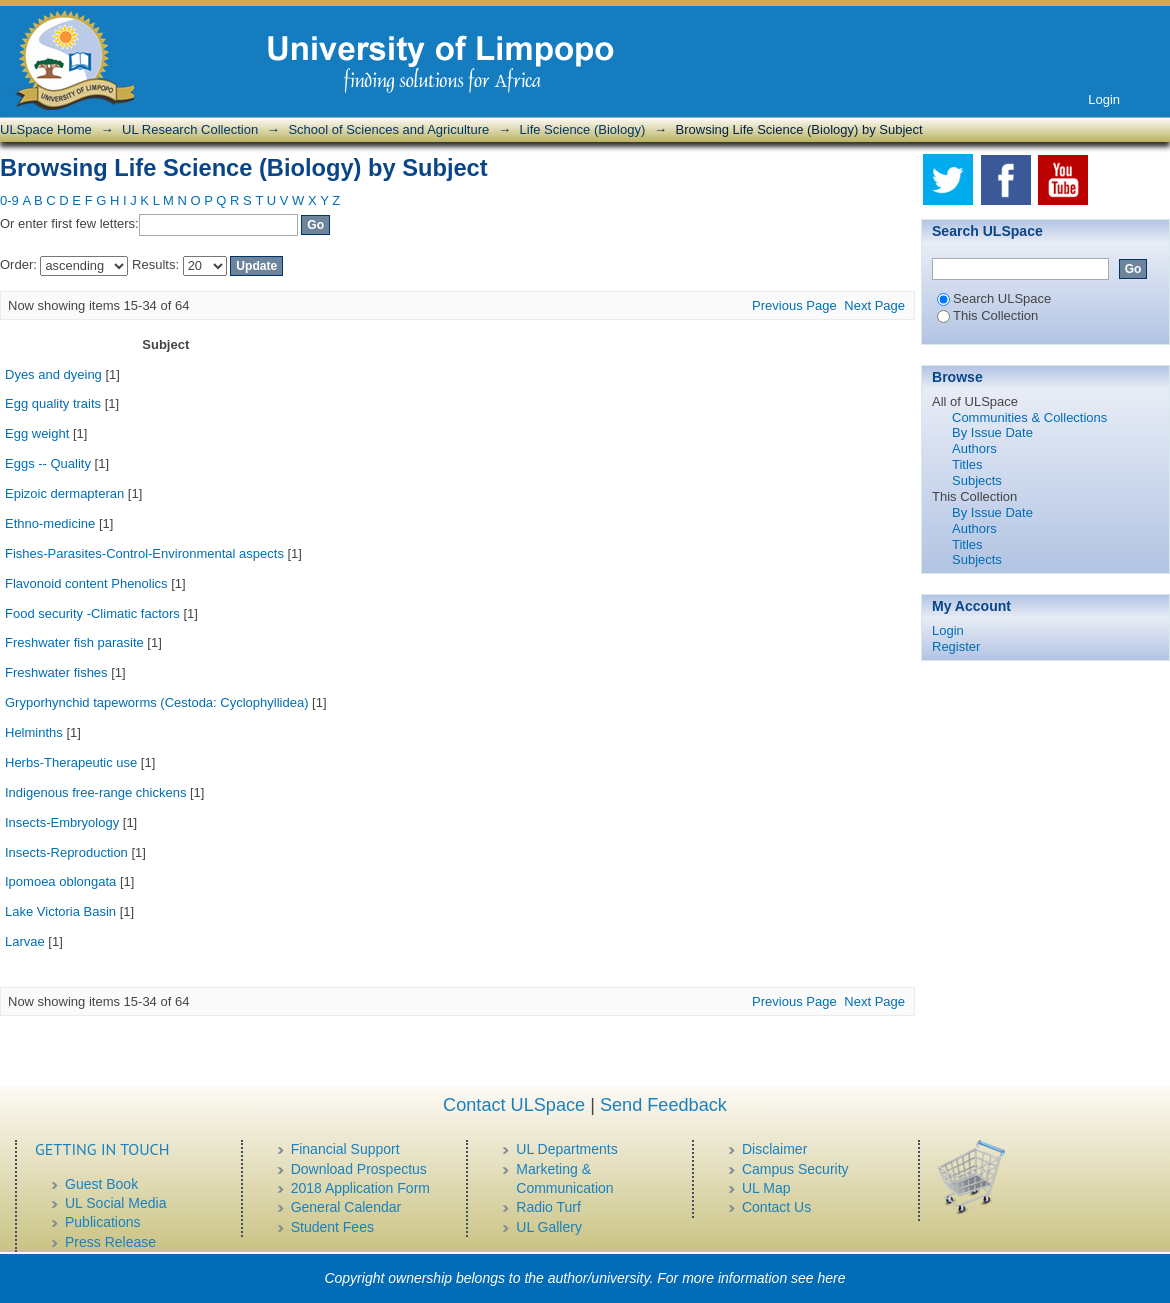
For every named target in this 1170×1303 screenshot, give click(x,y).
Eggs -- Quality (48, 463)
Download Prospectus (359, 1169)
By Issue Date (992, 432)
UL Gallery (549, 1227)
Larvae (25, 941)
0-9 (9, 200)
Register (956, 646)
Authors (974, 448)
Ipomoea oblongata (60, 881)
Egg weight (37, 433)
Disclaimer (774, 1149)
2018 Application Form (360, 1188)
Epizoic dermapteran (64, 493)
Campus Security (795, 1169)
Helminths (34, 732)
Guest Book (101, 1184)
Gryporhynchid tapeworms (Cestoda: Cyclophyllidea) (156, 702)
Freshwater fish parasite (74, 642)
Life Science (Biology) (583, 129)
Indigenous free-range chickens (95, 792)
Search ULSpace (994, 298)
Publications (103, 1222)
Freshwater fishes (56, 672)
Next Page (874, 305)
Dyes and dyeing (53, 374)
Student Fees (332, 1227)
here (832, 1278)
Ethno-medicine (50, 523)
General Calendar (346, 1207)
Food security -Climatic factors (92, 613)
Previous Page (794, 305)
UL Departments (566, 1149)
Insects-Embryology (62, 822)
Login (1104, 99)
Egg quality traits (53, 403)
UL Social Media (115, 1203)
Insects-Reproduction (66, 852)
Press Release (110, 1242)
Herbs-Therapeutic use (71, 762)
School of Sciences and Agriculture (388, 129)
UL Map (766, 1188)
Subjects (977, 480)
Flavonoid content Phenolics (86, 583)
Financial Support (345, 1149)
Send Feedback (663, 1105)
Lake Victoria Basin (60, 911)
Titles (967, 464)
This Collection (987, 315)
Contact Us (776, 1207)
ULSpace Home (46, 129)
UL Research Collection (190, 129)
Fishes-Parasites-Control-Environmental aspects (144, 553)
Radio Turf (548, 1207)
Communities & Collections (1029, 417)
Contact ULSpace (514, 1105)
